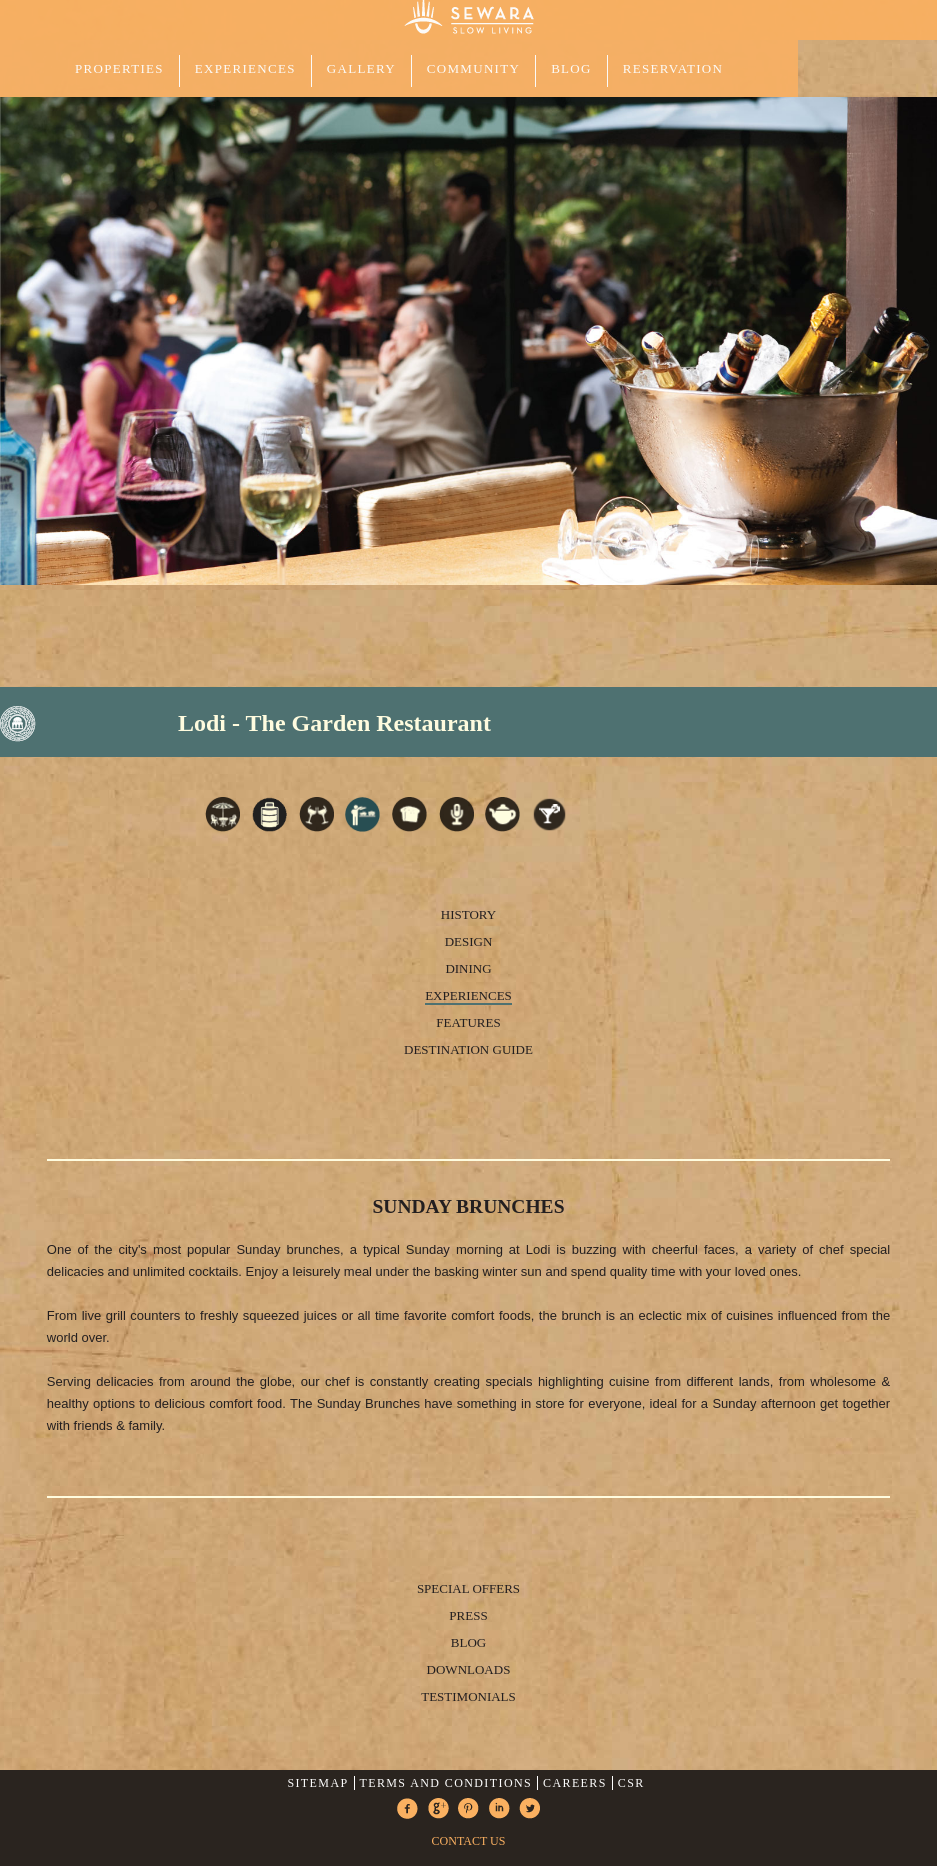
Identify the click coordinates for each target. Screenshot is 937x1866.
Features (468, 1022)
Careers (575, 1783)
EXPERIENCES (245, 68)
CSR (631, 1783)
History (468, 914)
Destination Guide (468, 1049)
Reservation (673, 68)
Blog (571, 68)
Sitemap (317, 1783)
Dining (468, 968)
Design (469, 941)
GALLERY (361, 68)
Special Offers (468, 1588)
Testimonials (468, 1696)
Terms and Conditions (445, 1783)
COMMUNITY (473, 68)
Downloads (469, 1669)
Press (468, 1615)
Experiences (468, 995)
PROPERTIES (119, 68)
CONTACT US (469, 1841)
